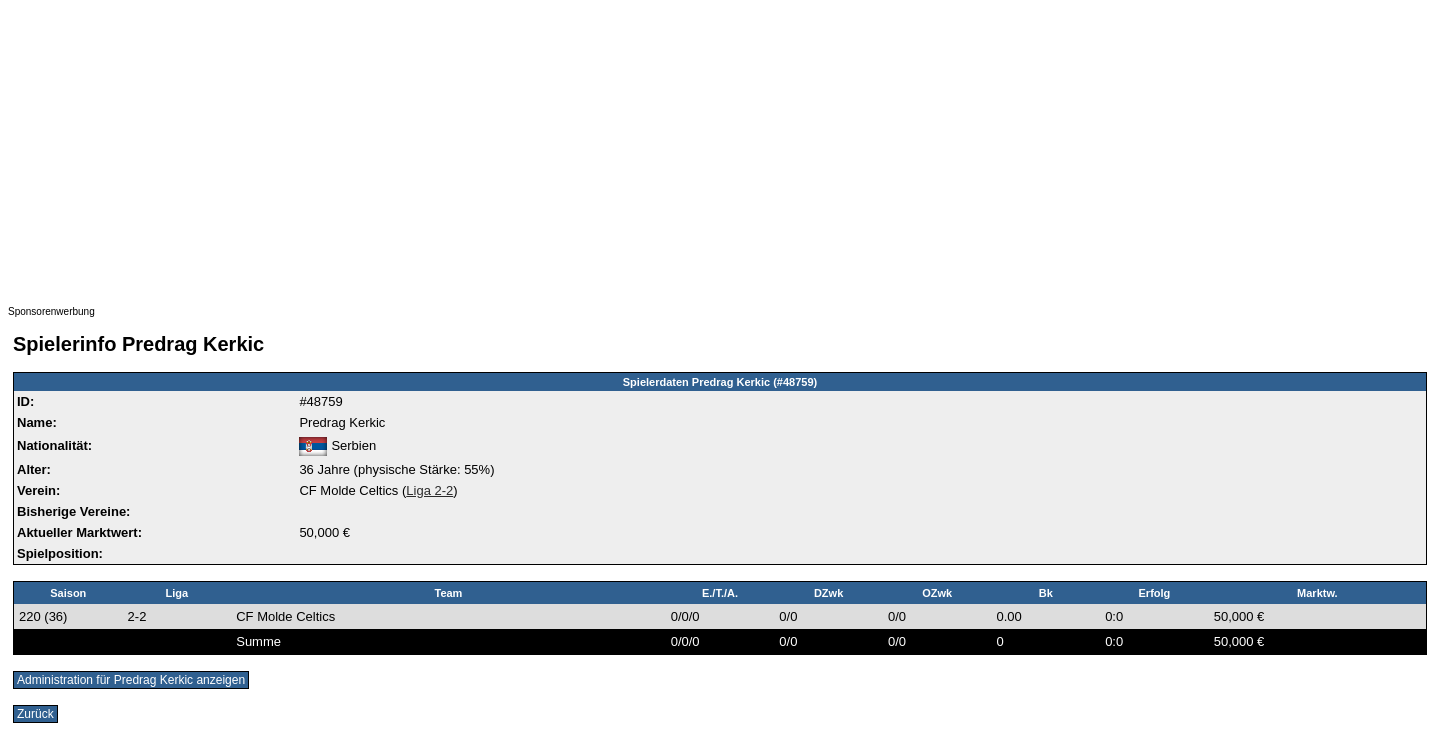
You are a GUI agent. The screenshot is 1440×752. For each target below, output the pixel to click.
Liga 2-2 (429, 490)
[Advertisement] (608, 148)
